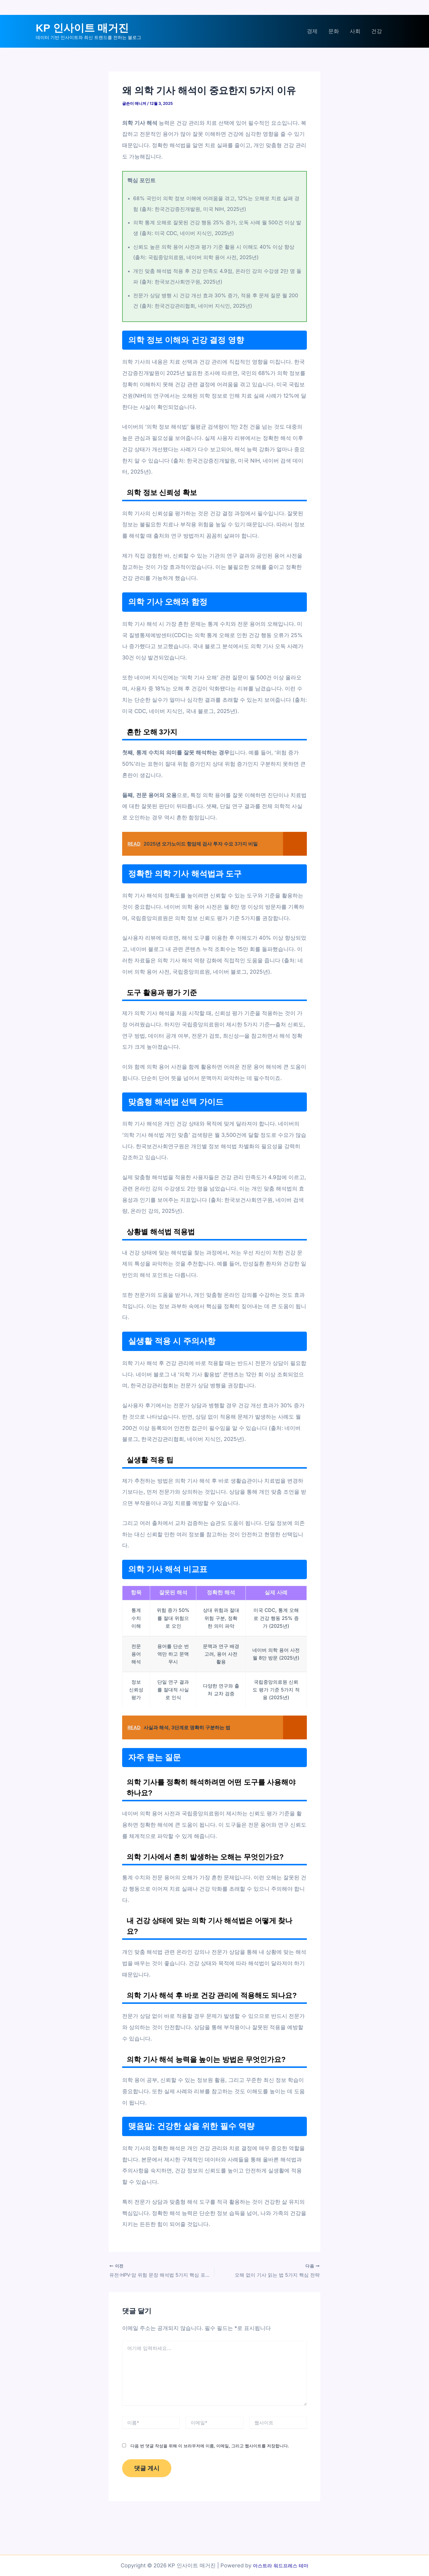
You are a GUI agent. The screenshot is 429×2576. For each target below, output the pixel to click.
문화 (333, 31)
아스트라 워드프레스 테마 (281, 2565)
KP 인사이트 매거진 (82, 28)
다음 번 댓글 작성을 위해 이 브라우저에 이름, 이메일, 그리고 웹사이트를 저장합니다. (209, 2445)
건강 (376, 31)
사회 (355, 31)
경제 (312, 31)
